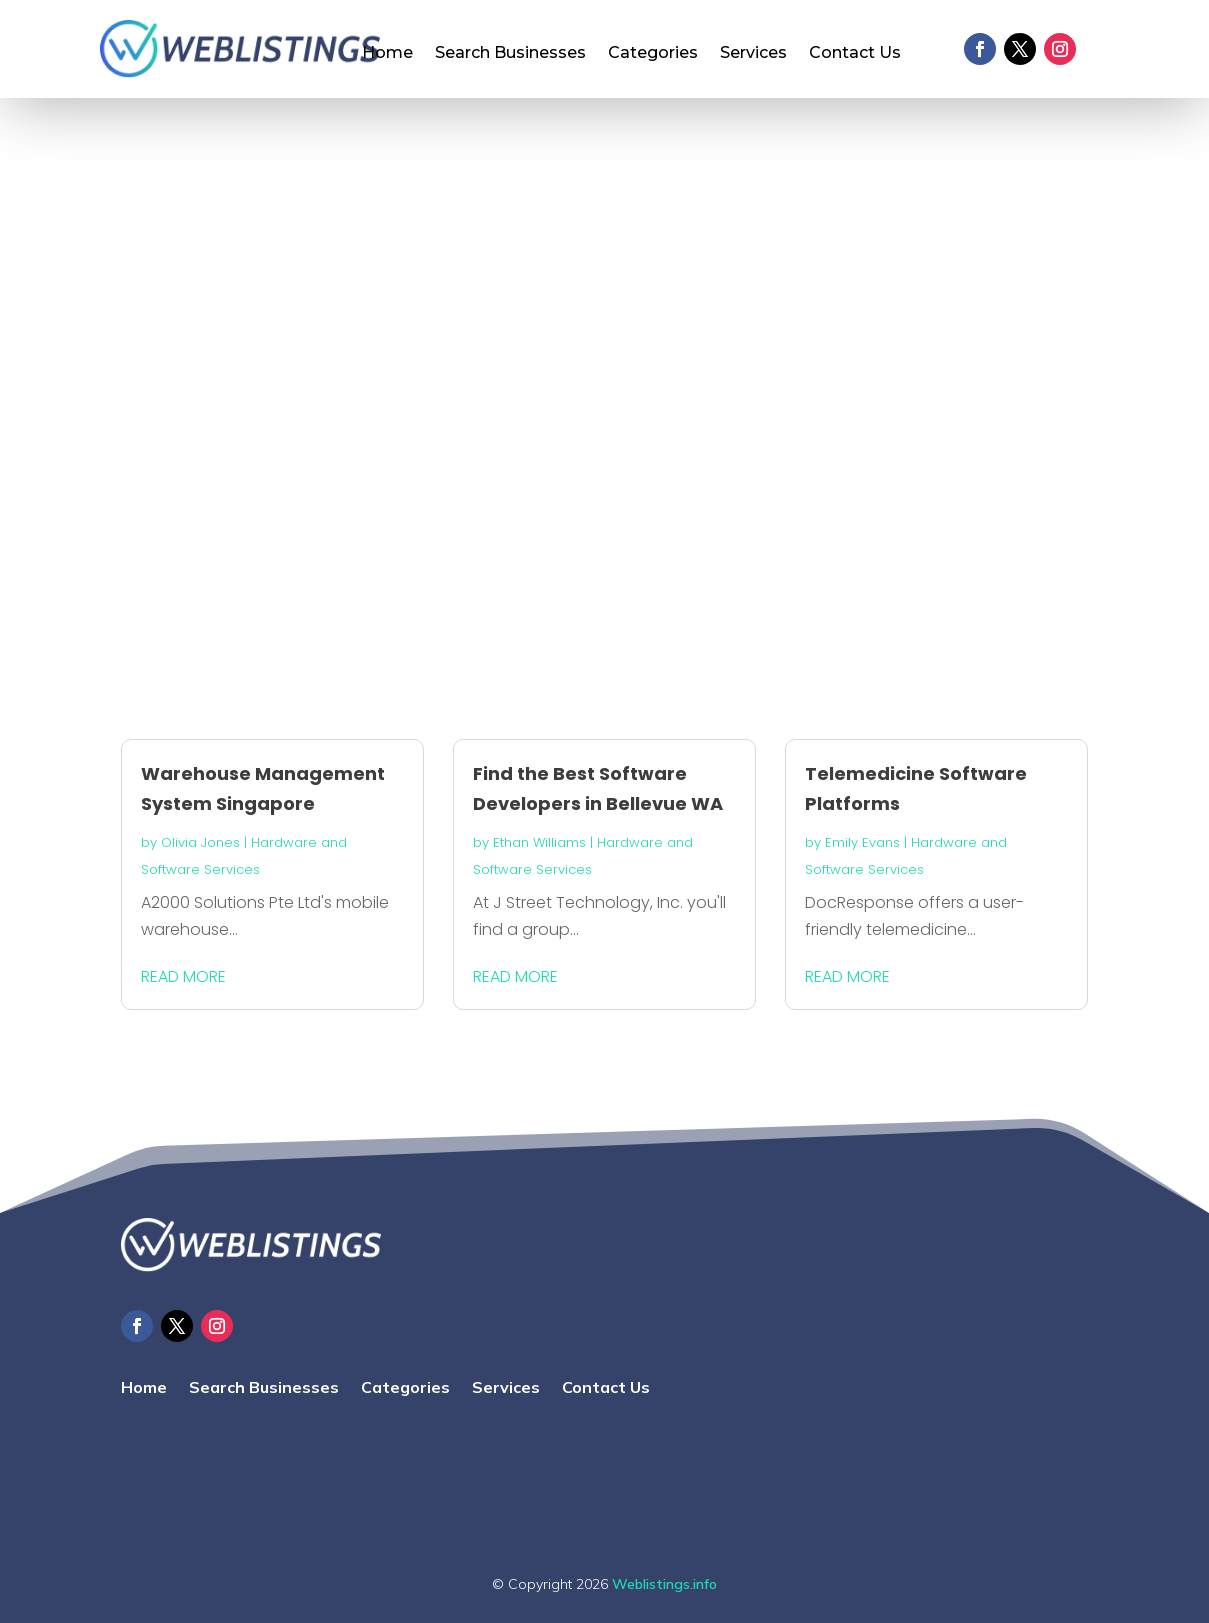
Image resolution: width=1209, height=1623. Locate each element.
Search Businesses (510, 54)
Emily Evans (862, 842)
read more (183, 976)
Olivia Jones (200, 842)
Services (753, 54)
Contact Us (855, 54)
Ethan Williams (539, 842)
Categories (653, 54)
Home (387, 54)
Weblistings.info (664, 1584)
